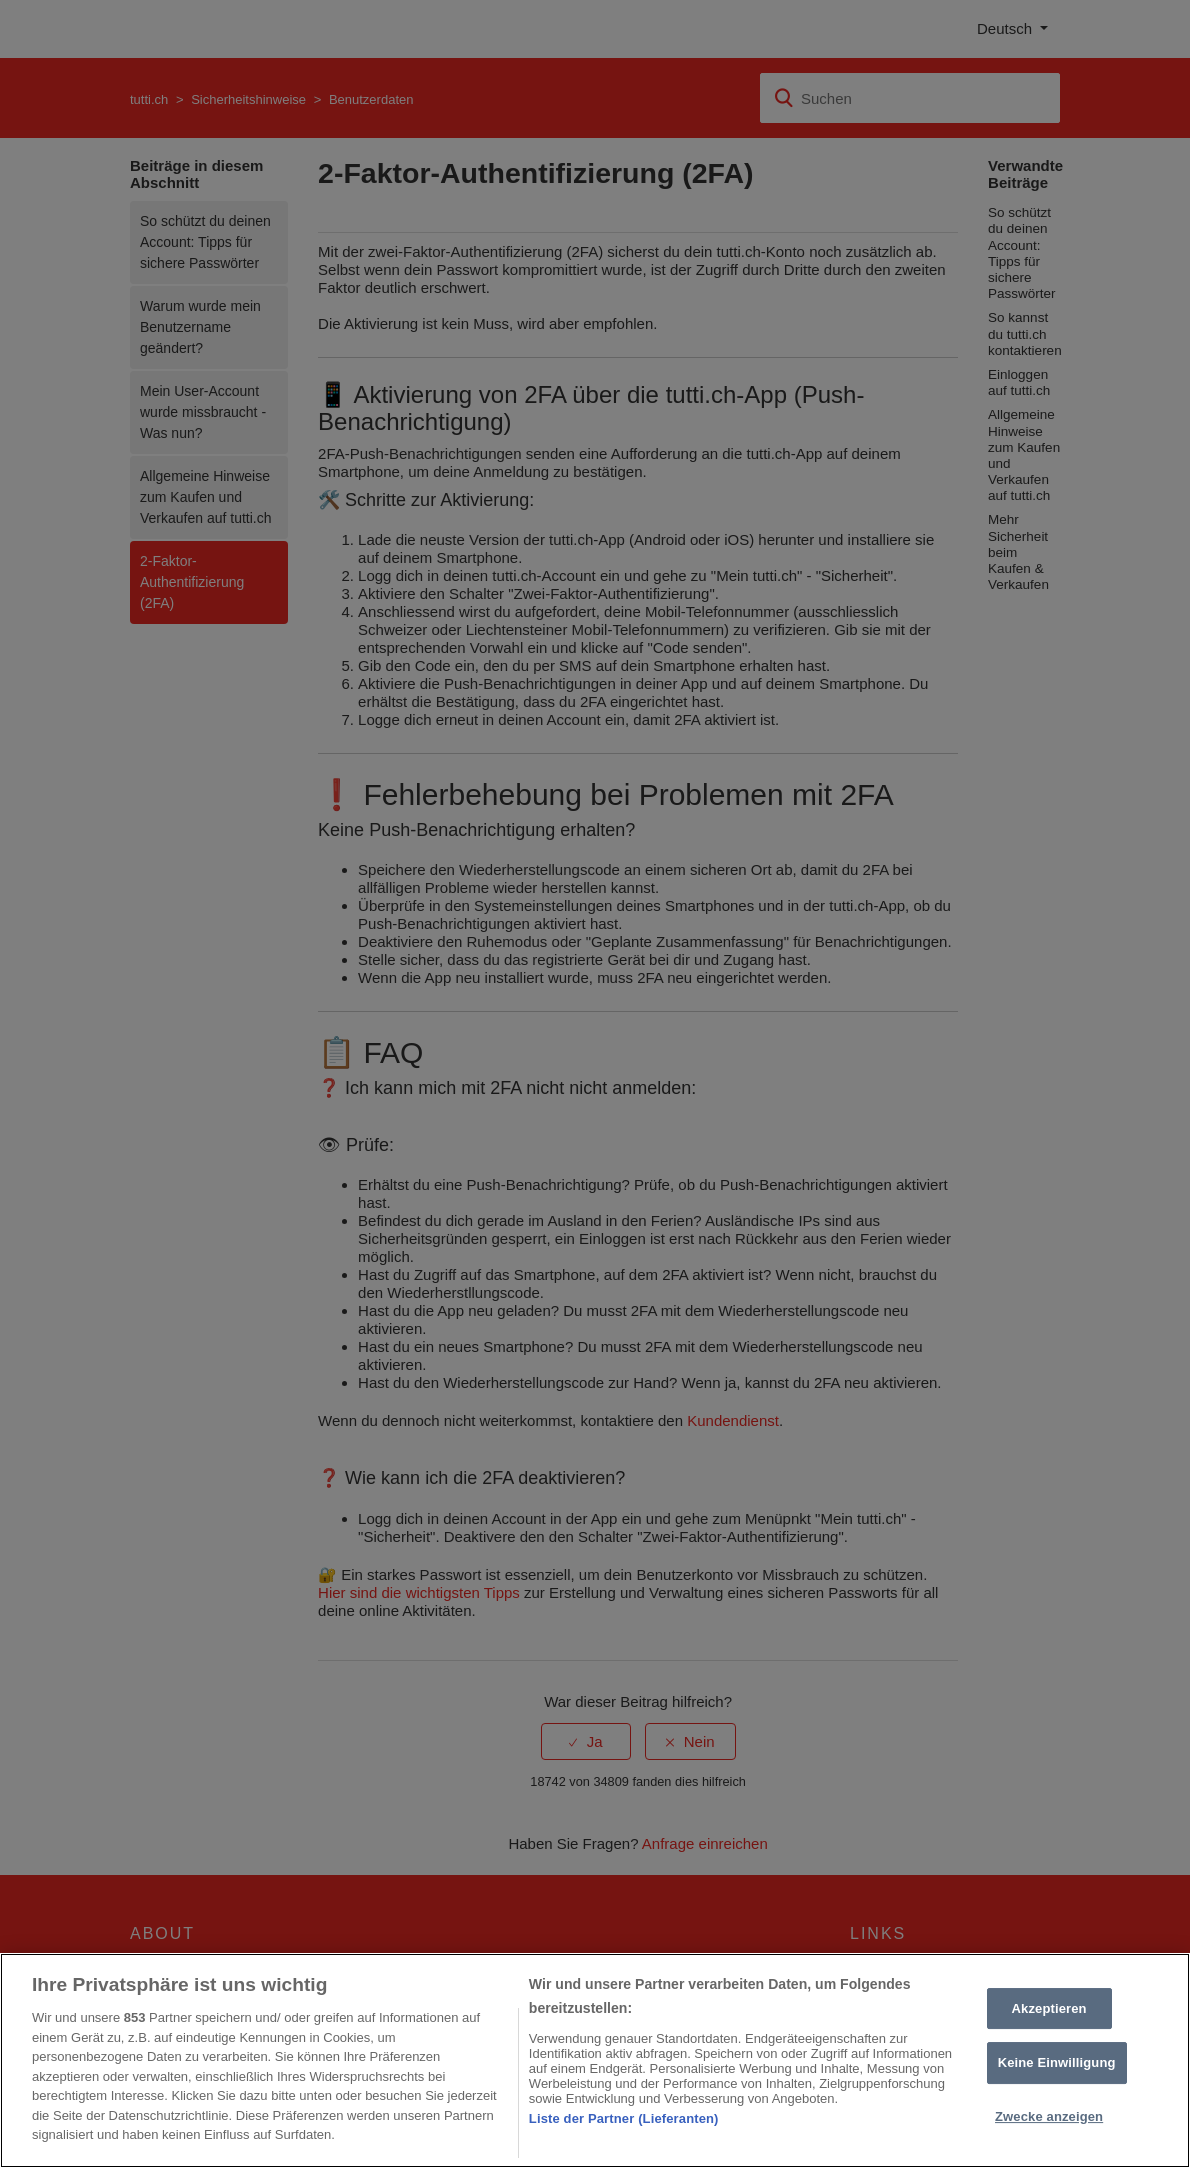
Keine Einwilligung (1057, 2062)
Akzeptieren (1049, 2008)
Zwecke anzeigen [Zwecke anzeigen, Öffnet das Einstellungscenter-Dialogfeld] (1049, 2116)
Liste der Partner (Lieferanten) (624, 2118)
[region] (595, 2060)
